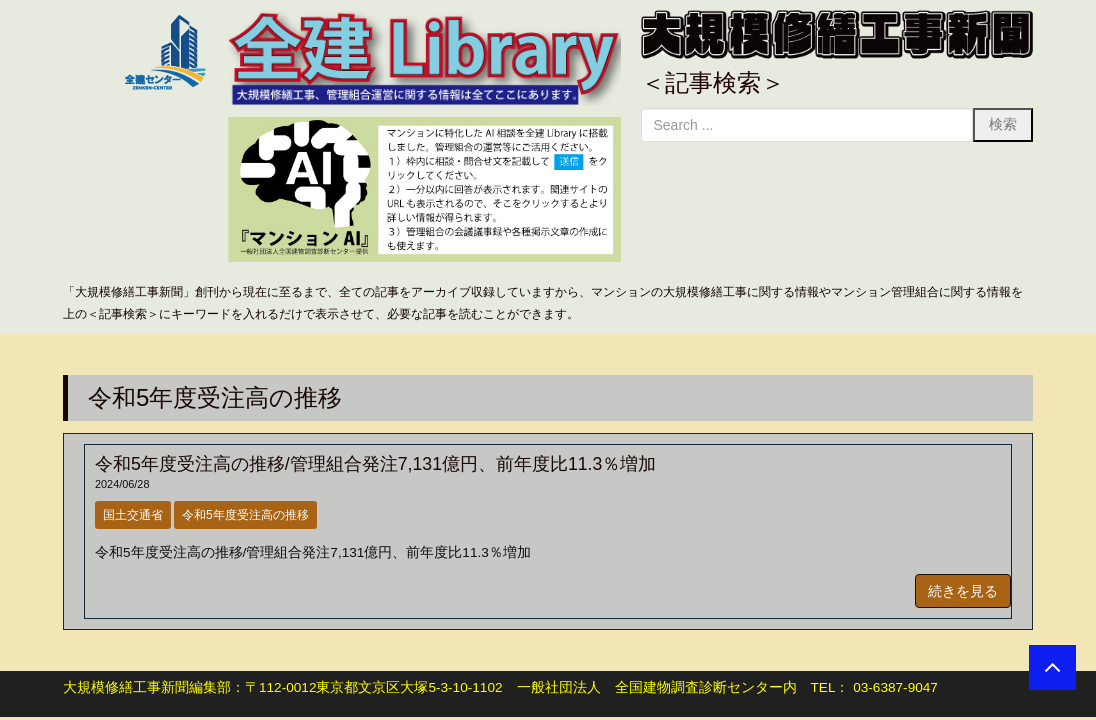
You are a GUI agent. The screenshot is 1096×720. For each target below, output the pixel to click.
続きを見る (963, 591)
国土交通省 (133, 515)
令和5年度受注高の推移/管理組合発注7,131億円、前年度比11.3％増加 (375, 464)
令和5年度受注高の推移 (245, 515)
